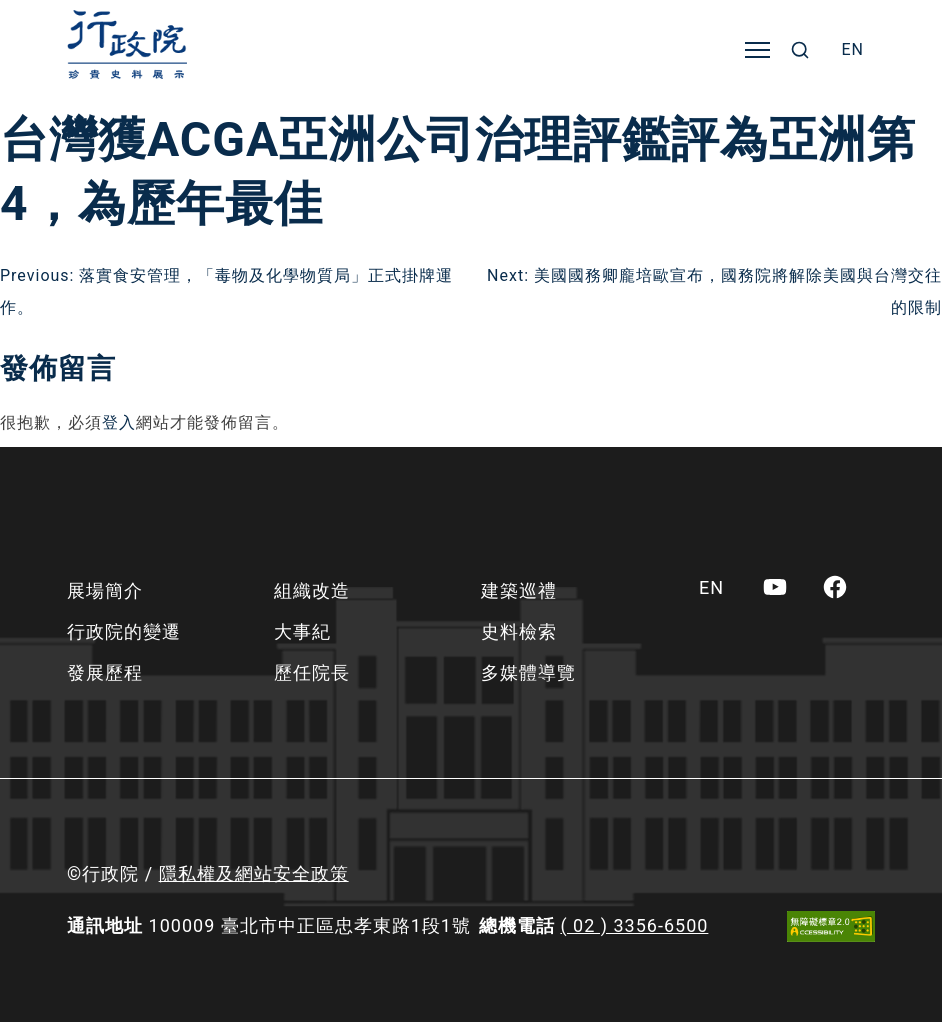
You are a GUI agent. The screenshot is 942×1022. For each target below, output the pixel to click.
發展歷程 (105, 672)
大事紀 (302, 631)
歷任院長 (312, 672)
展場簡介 (105, 590)
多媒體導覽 (528, 672)
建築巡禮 (519, 590)
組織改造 (312, 590)
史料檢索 (519, 631)
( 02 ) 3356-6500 (634, 925)
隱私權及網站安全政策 (254, 873)
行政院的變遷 (124, 631)
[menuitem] (852, 50)
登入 (119, 422)
